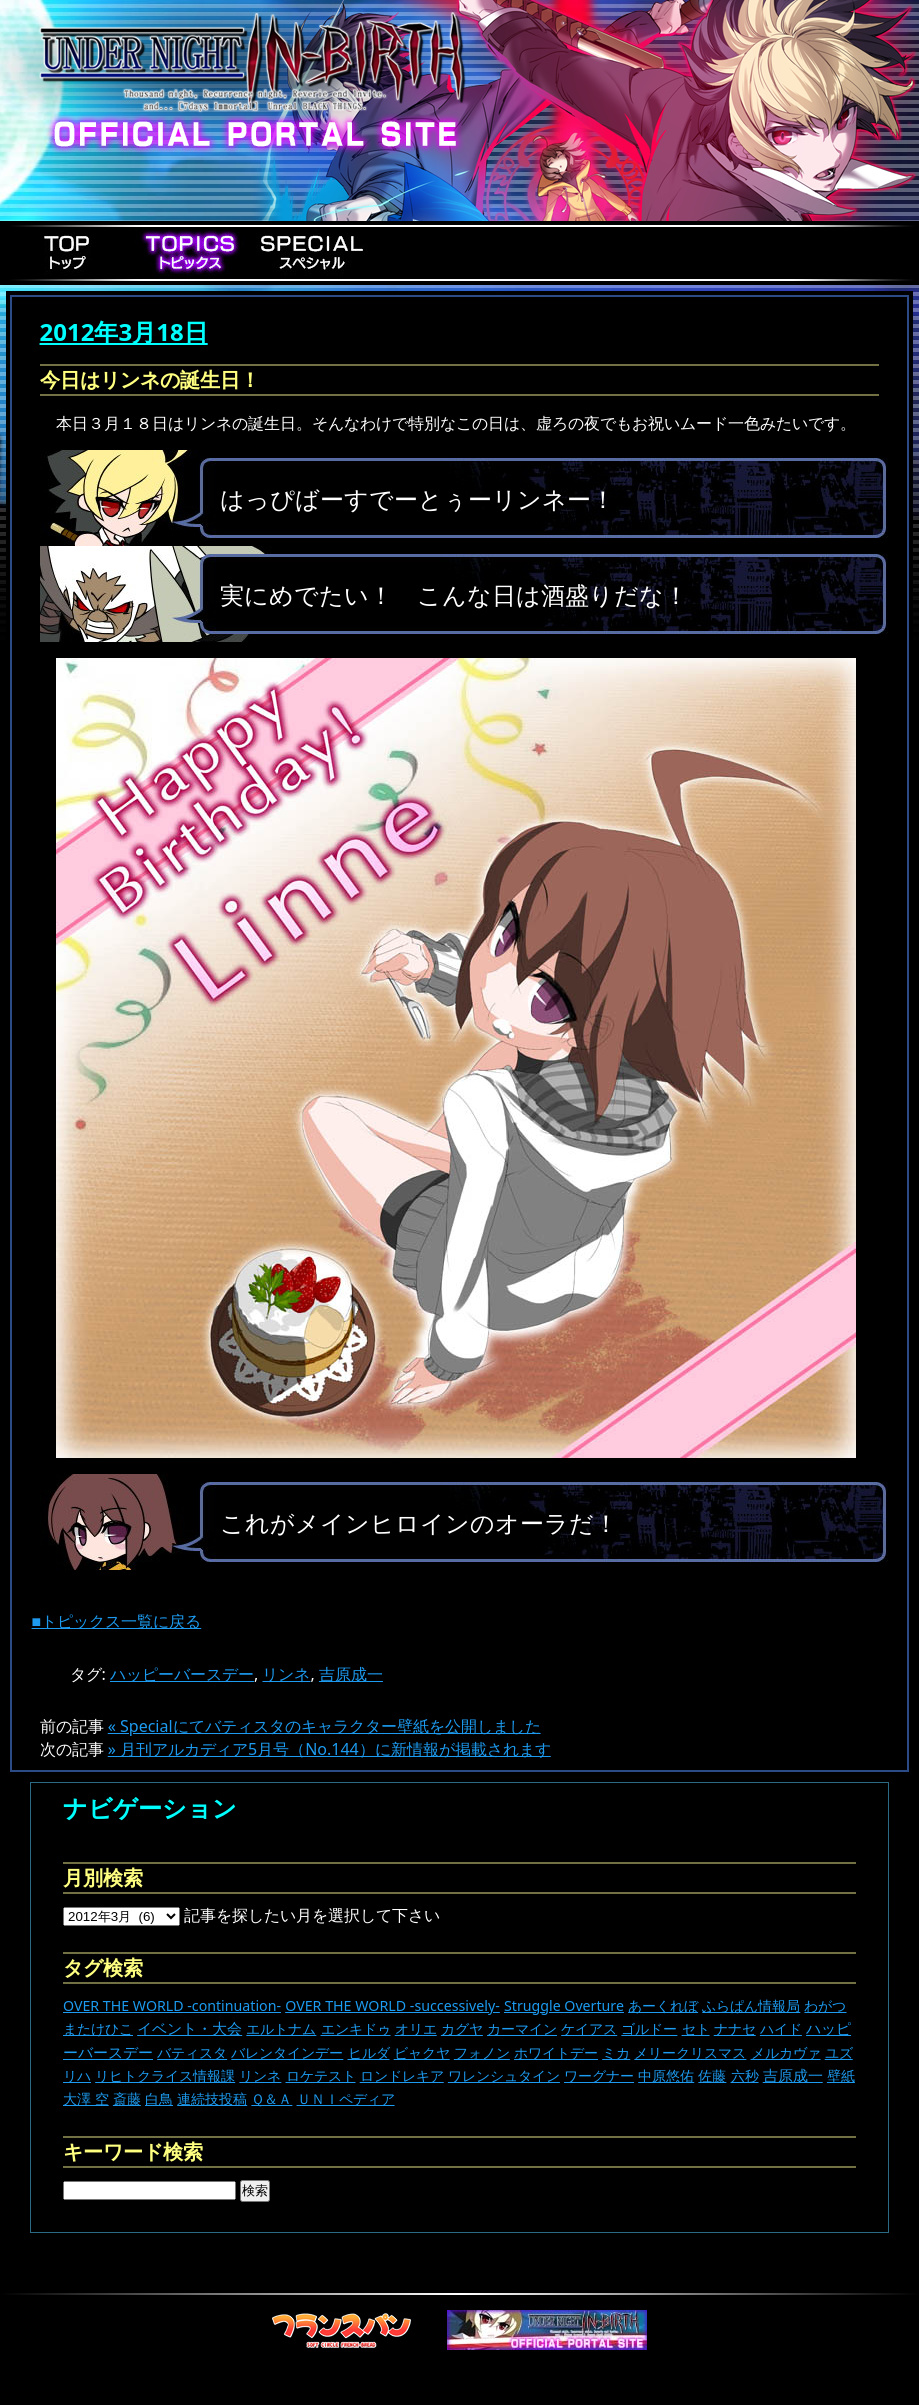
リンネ (286, 1674)
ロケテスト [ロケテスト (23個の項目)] (321, 2075)
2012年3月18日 (124, 331)
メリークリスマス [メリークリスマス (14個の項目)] (690, 2052)
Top (68, 252)
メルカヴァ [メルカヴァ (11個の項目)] (786, 2052)
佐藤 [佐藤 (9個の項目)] (712, 2075)
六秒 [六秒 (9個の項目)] (745, 2075)
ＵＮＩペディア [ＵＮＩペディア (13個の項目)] (346, 2098)
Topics (190, 252)
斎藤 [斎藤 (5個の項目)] (127, 2098)
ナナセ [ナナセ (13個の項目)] (735, 2028)
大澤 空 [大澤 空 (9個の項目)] (86, 2098)
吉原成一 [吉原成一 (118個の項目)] (793, 2075)
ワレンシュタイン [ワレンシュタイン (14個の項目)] (504, 2075)
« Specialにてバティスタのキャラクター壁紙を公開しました (324, 1726)
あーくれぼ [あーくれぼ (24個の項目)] (663, 2005)
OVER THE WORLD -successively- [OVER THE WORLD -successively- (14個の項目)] (392, 2005)
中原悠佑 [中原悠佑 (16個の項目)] (666, 2075)
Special (312, 252)
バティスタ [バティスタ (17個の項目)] (192, 2052)
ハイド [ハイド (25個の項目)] (781, 2028)
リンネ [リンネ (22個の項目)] (260, 2075)
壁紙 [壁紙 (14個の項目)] (841, 2075)
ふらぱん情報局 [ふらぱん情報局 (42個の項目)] (751, 2005)
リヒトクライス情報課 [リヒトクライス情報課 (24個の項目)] (165, 2075)
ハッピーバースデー (182, 1674)
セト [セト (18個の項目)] (696, 2028)
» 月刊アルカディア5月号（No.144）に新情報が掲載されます (329, 1749)
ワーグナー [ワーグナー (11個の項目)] (599, 2075)
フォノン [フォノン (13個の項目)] (482, 2052)
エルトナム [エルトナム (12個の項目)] (281, 2028)
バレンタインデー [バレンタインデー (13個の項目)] (287, 2052)
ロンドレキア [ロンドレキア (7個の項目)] (402, 2075)
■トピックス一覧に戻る (117, 1621)
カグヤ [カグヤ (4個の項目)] (462, 2028)
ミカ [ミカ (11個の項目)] (616, 2052)
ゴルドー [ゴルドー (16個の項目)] (649, 2028)
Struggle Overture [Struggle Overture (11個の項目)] (564, 2005)
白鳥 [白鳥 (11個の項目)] (159, 2098)
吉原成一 (351, 1674)
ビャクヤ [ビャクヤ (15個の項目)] (422, 2052)
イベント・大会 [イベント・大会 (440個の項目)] (189, 2028)
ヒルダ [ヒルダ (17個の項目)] (369, 2052)
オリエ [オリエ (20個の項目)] (416, 2028)
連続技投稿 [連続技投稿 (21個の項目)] (212, 2098)
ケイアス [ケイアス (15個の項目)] (589, 2028)
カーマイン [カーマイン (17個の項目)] (522, 2028)
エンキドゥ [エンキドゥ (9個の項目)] (356, 2028)
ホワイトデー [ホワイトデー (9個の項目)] (556, 2052)
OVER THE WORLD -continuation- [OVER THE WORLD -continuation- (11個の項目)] (172, 2005)
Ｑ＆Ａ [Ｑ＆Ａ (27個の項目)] (271, 2098)
